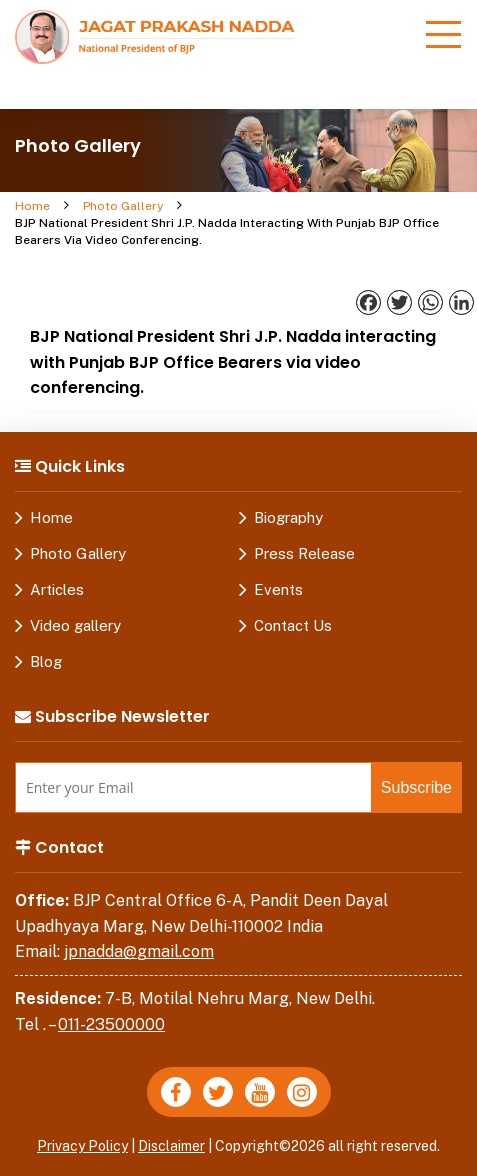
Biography (288, 517)
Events (278, 589)
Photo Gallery (123, 206)
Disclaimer (171, 1146)
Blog (46, 661)
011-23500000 (111, 1024)
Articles (57, 589)
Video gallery (75, 625)
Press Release (304, 553)
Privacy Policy (82, 1146)
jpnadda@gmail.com (139, 951)
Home (32, 206)
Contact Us (293, 625)
